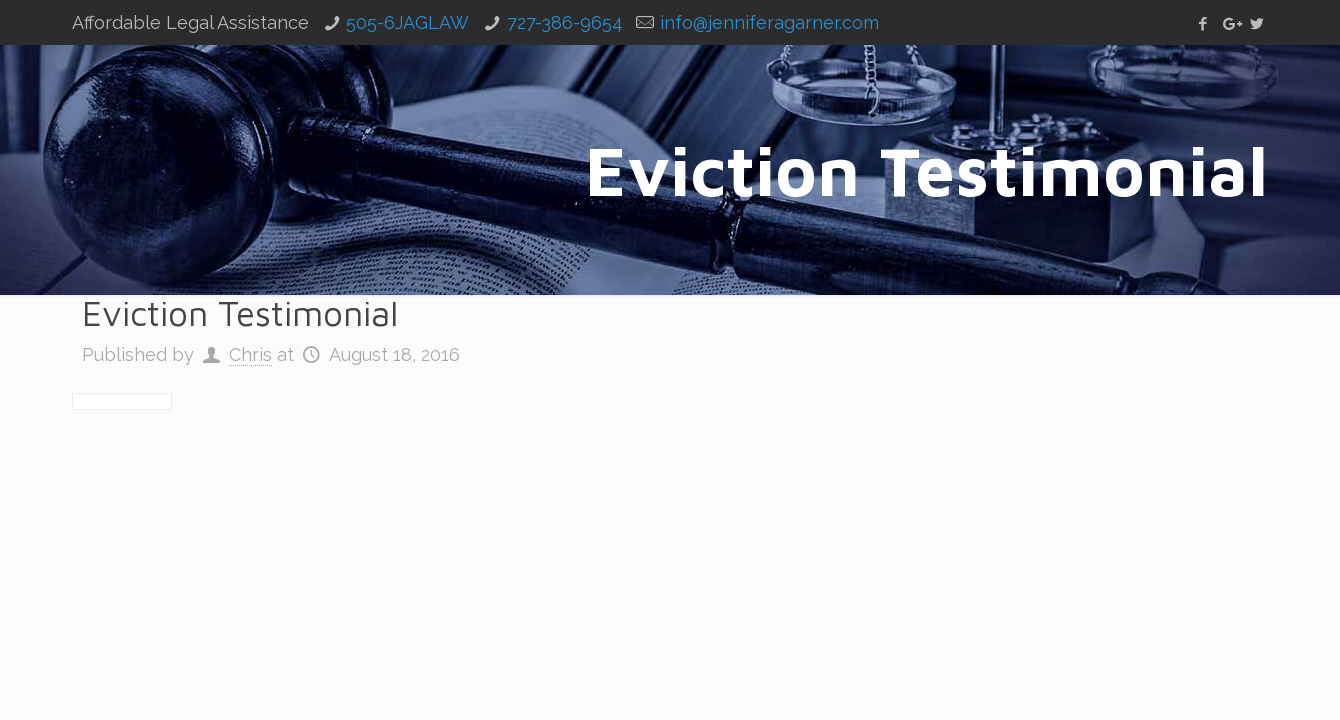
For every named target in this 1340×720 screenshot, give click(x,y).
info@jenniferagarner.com (769, 22)
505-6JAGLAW (407, 22)
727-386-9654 (565, 22)
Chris (250, 354)
